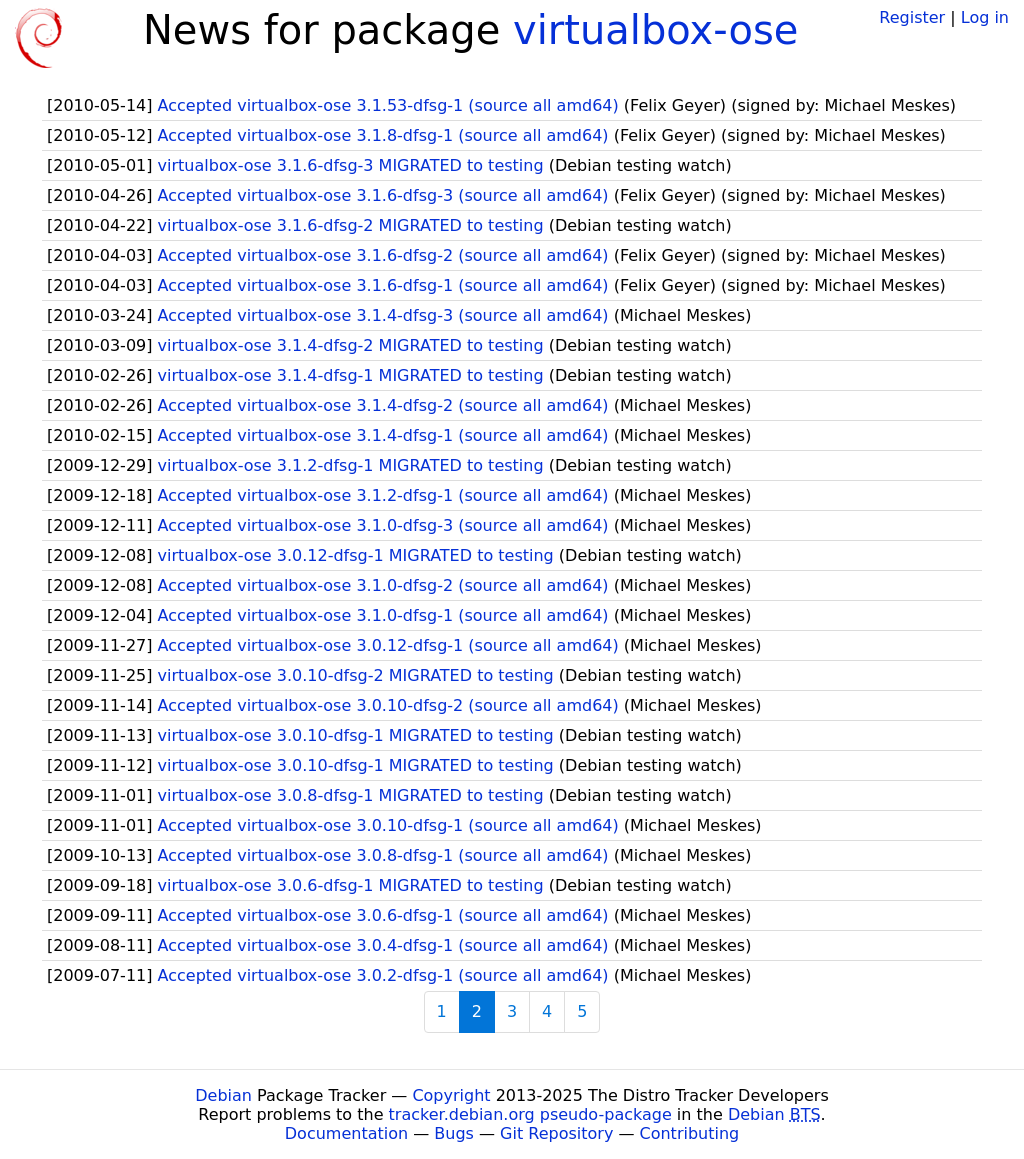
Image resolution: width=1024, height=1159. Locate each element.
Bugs (454, 1133)
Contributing (690, 1133)
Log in (985, 17)
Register (912, 17)
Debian (223, 1095)
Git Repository (556, 1133)
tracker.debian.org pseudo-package (530, 1114)
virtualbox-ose (655, 30)
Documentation (346, 1133)
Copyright (451, 1095)
